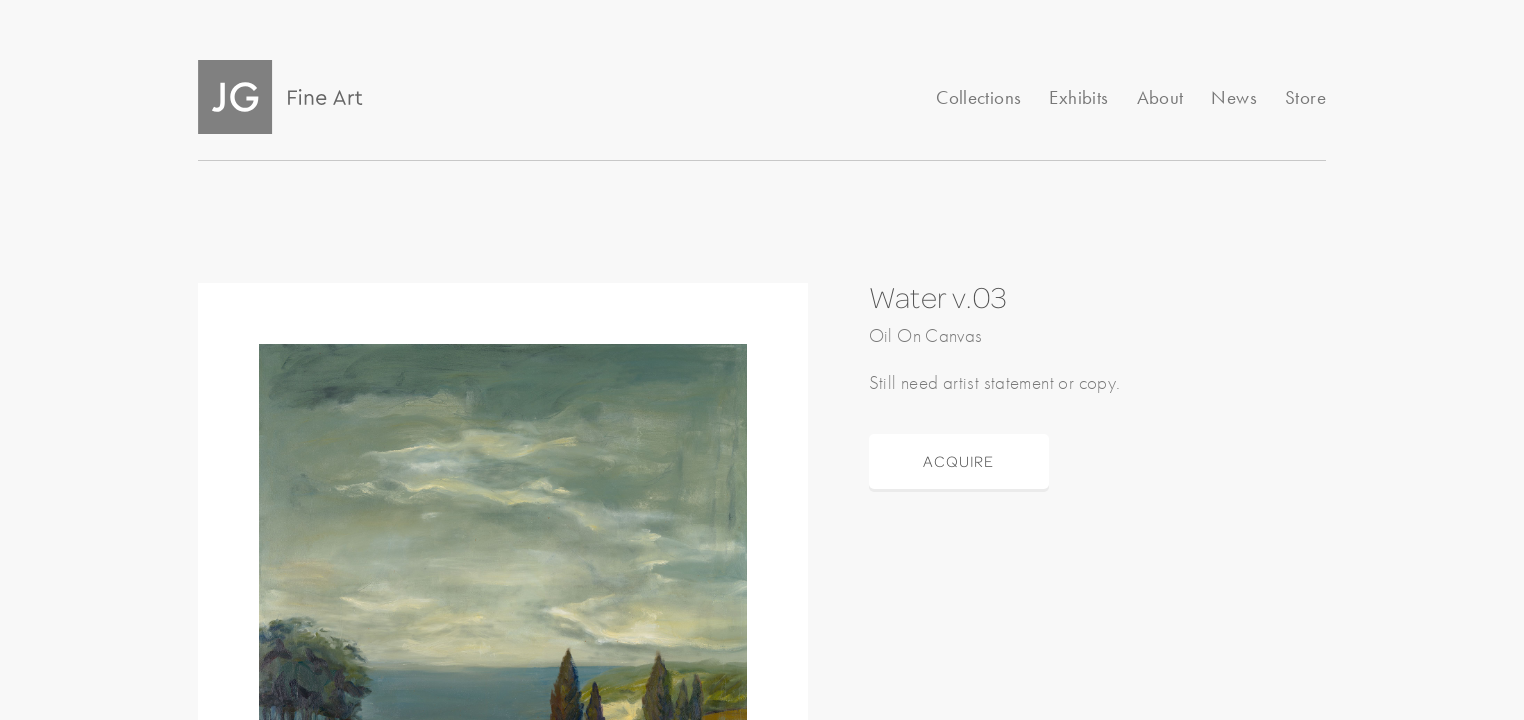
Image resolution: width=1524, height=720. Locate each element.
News (1234, 97)
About (1160, 97)
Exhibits (1078, 97)
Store (1305, 97)
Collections (978, 97)
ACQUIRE (958, 461)
